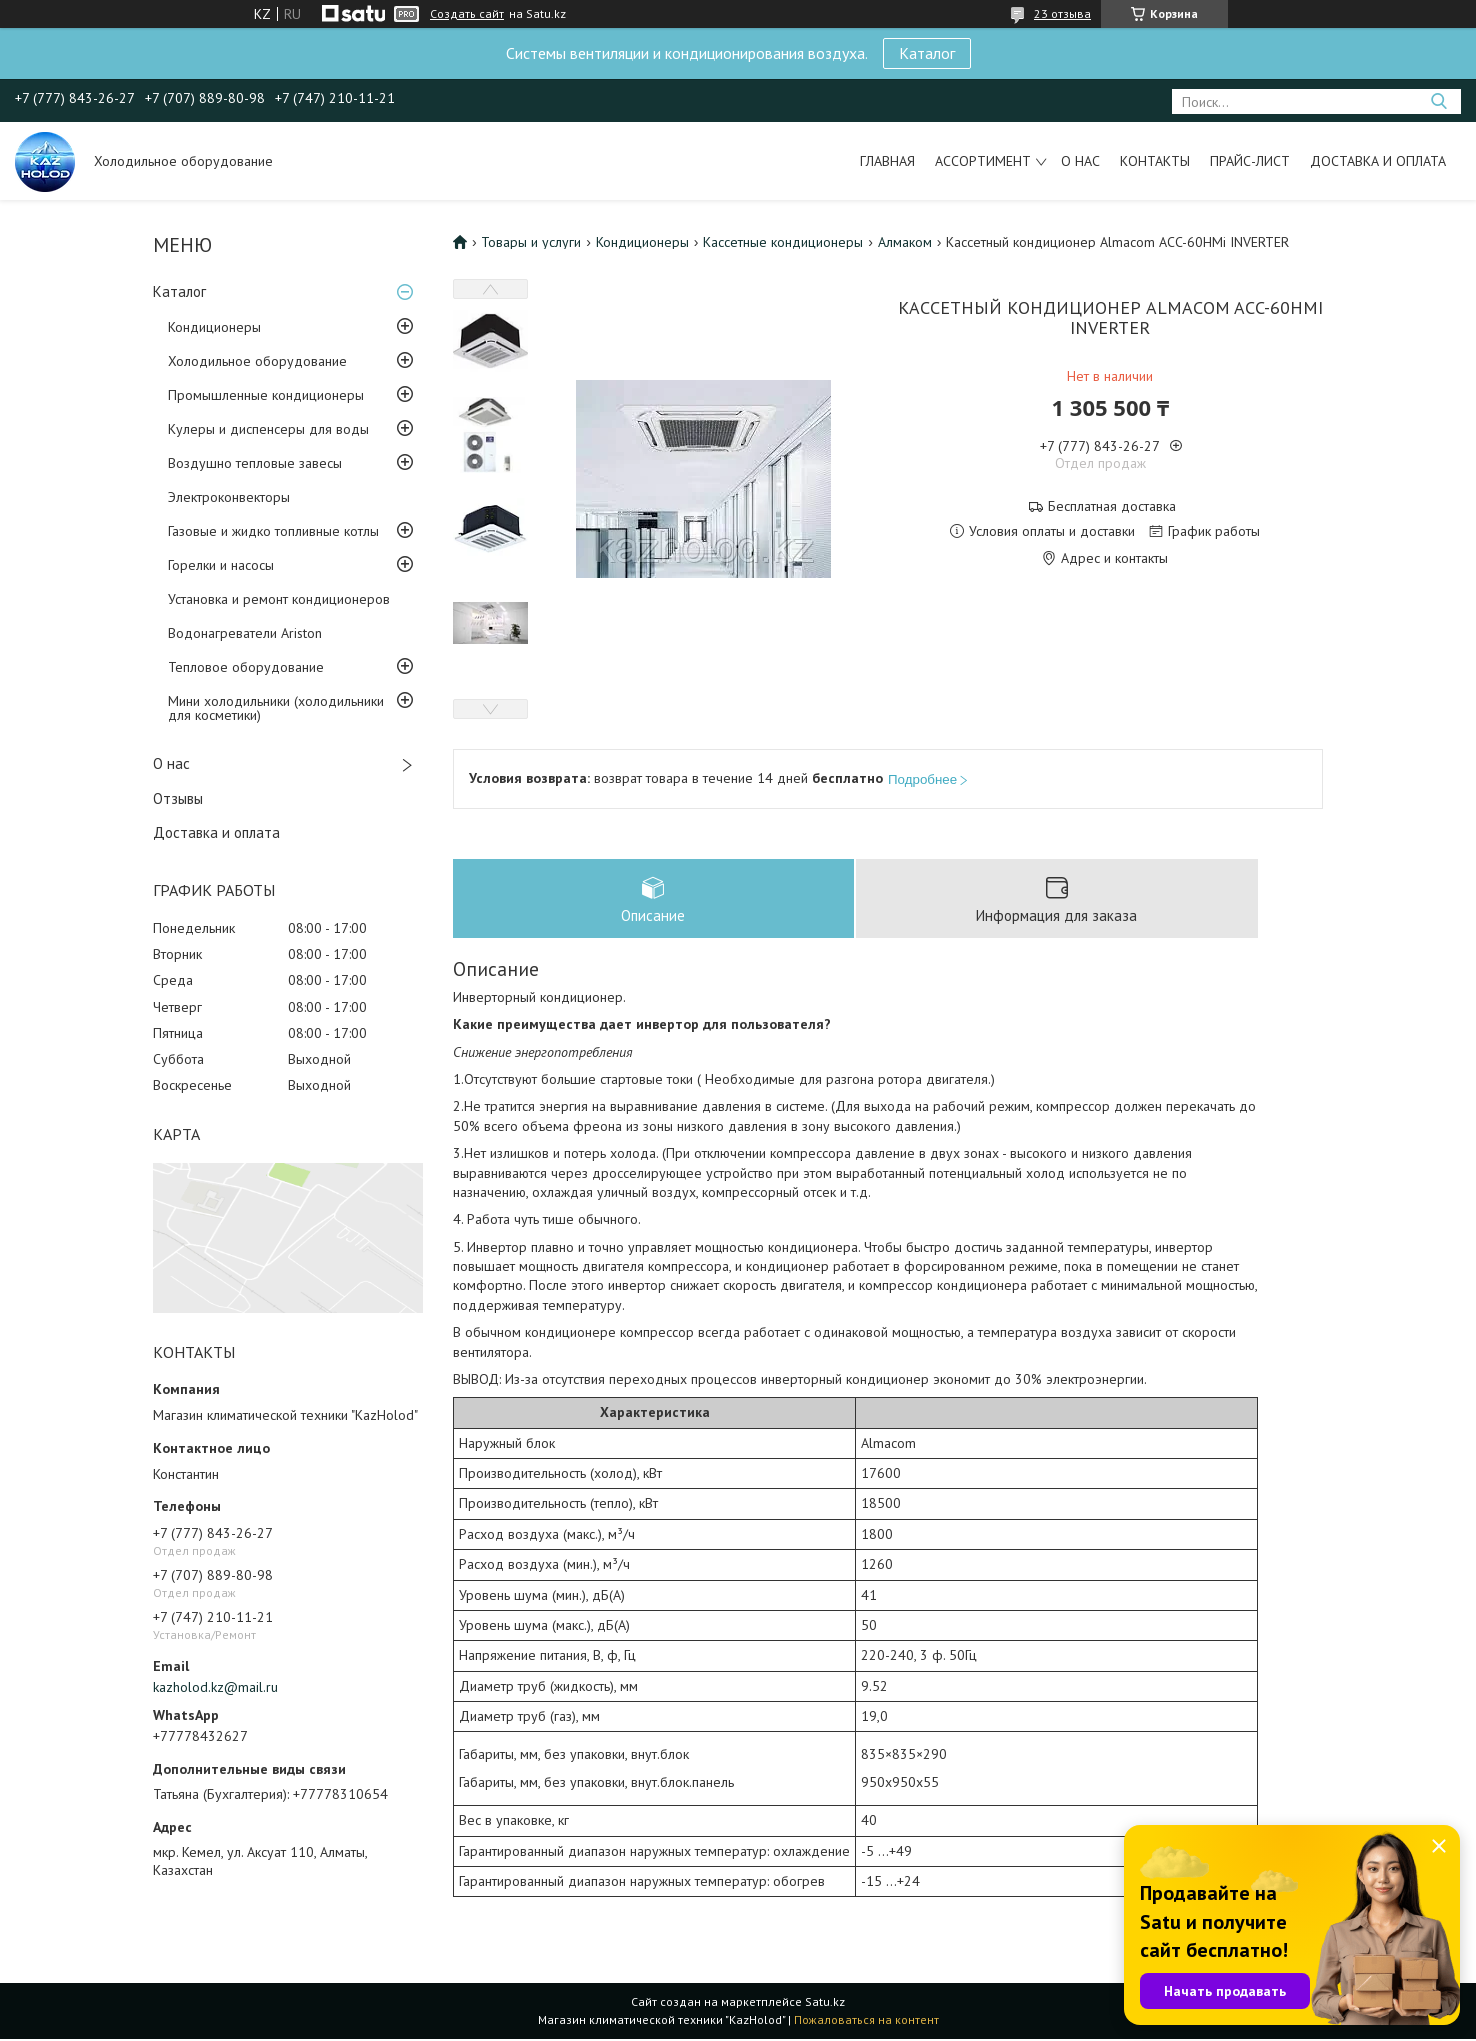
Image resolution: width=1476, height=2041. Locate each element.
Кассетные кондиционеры (783, 242)
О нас (1080, 161)
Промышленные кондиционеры (266, 395)
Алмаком (905, 242)
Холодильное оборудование (257, 361)
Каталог (927, 53)
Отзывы (178, 798)
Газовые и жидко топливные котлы (273, 531)
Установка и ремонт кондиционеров (279, 599)
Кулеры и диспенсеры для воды (268, 429)
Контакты (1155, 161)
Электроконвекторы (229, 497)
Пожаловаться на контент (866, 2021)
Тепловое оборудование (246, 667)
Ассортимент (983, 161)
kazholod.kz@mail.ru (215, 1687)
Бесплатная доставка (1112, 506)
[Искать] (1438, 101)
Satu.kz (825, 2003)
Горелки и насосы (221, 565)
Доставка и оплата (1378, 161)
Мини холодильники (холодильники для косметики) (276, 708)
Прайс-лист (1250, 161)
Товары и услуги (531, 242)
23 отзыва (1062, 13)
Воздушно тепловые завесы (255, 463)
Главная (887, 161)
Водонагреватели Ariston (245, 633)
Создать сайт (467, 14)
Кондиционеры (214, 327)
